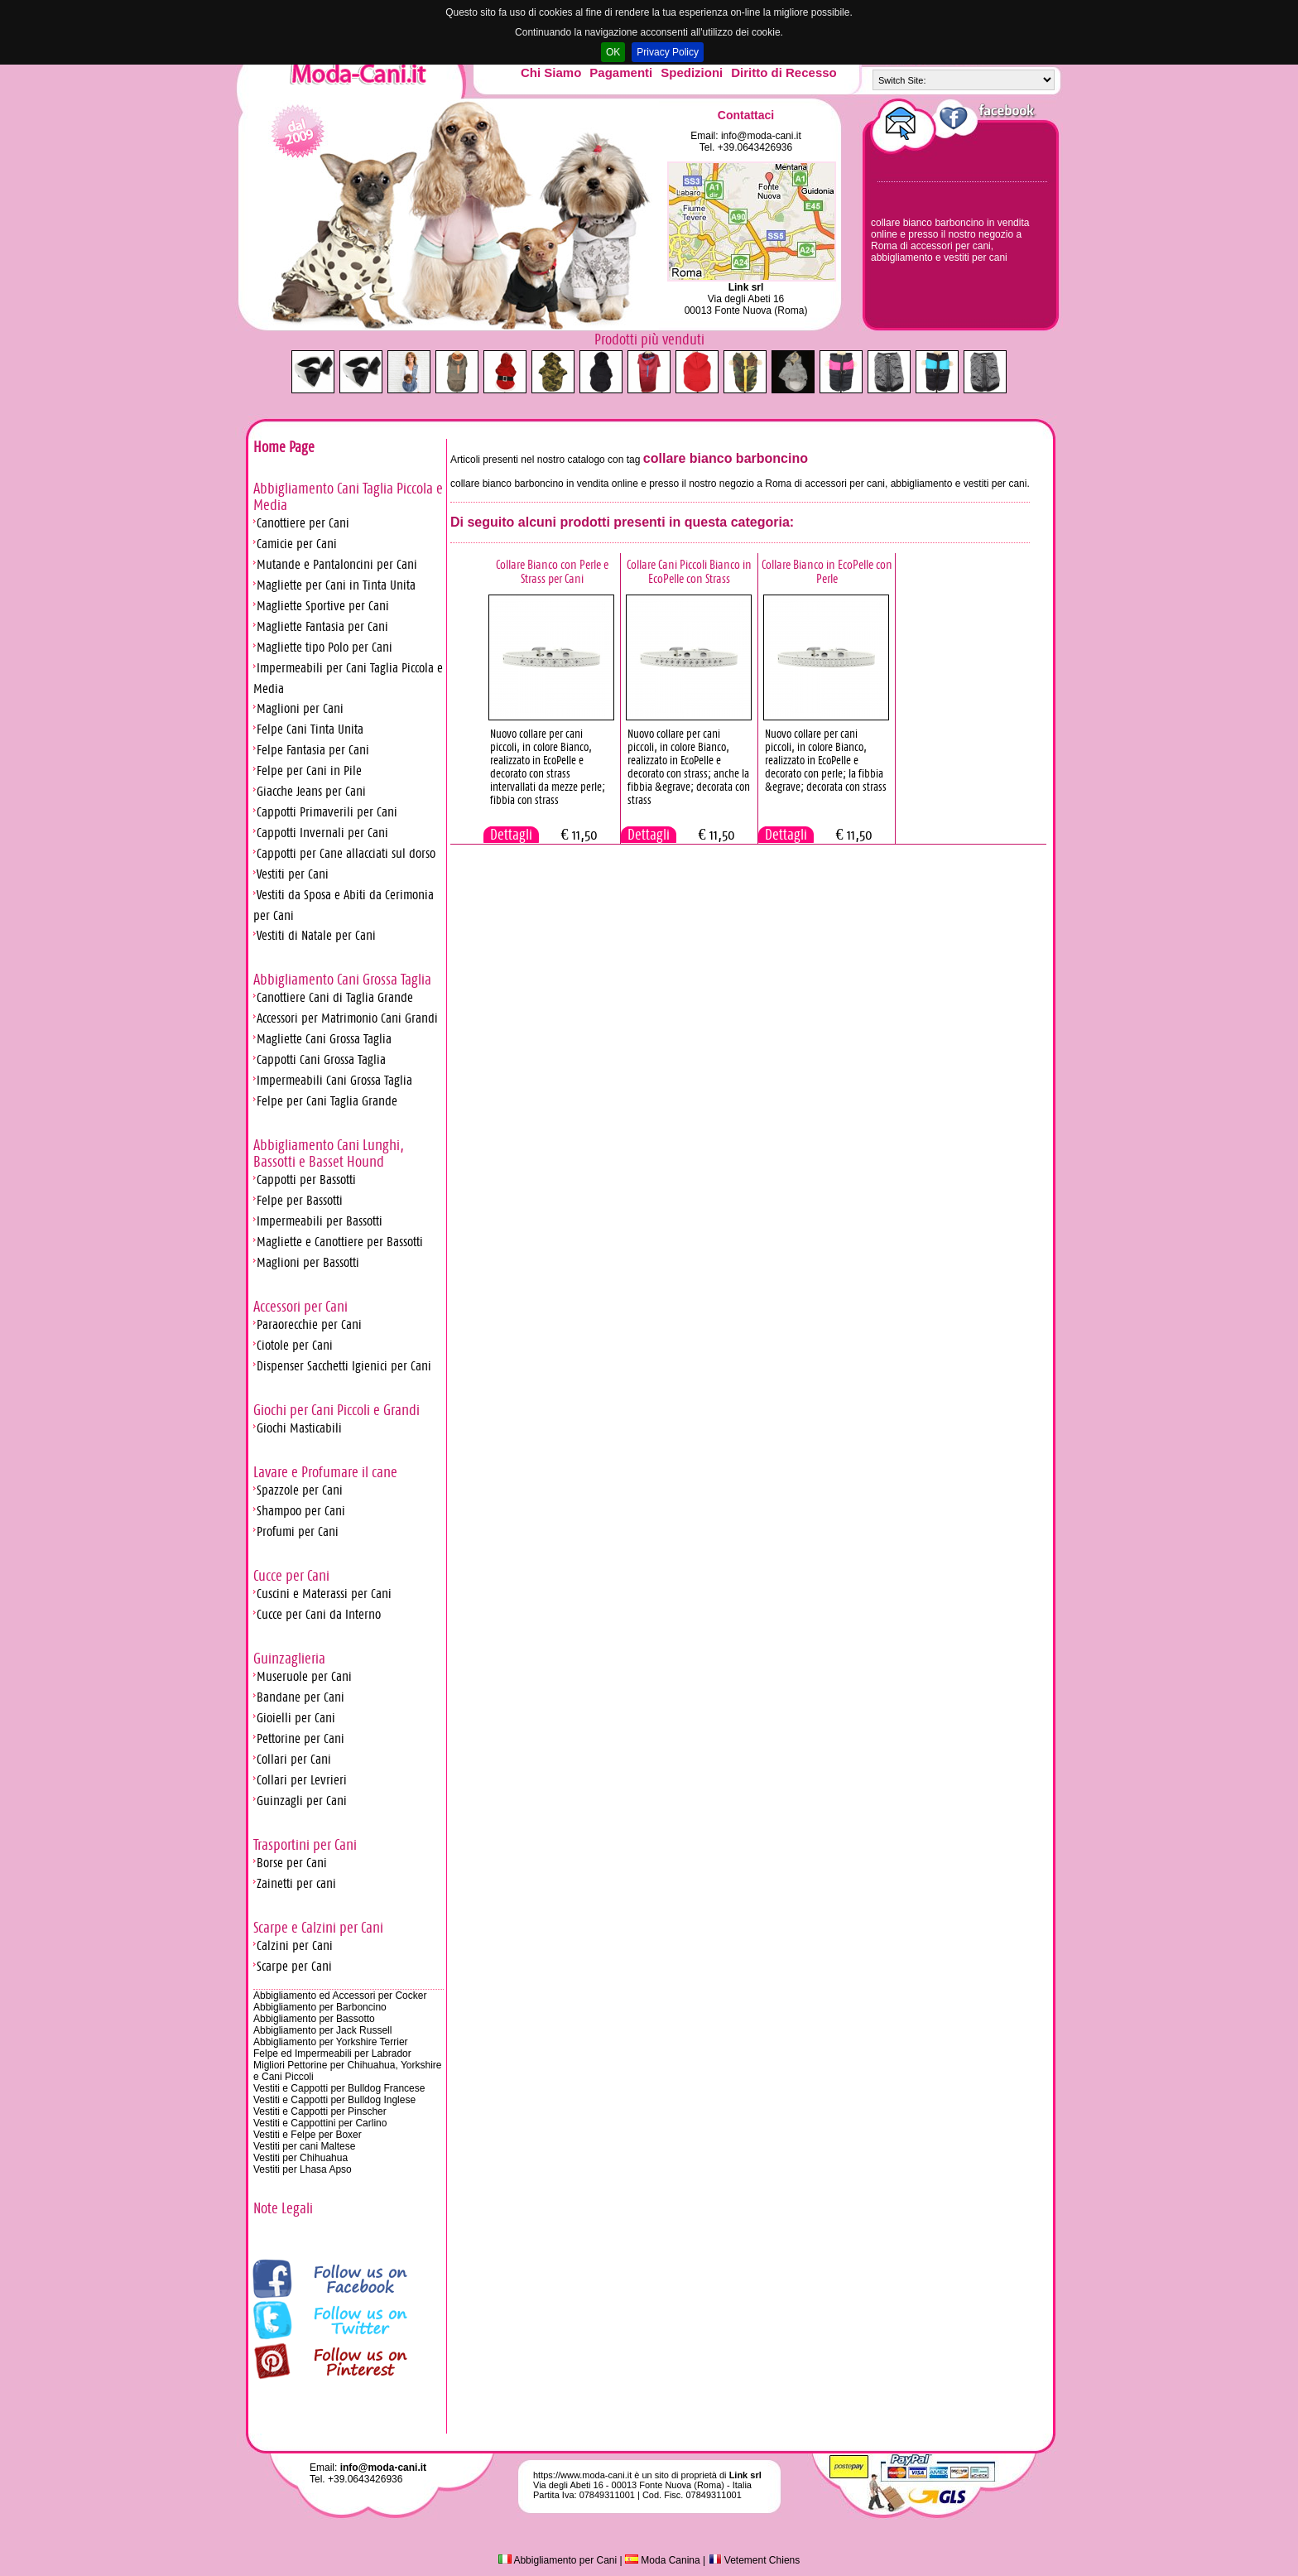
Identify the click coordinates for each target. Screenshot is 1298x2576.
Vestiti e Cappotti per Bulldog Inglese (334, 2100)
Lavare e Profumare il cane (325, 1472)
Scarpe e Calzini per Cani (318, 1927)
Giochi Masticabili (299, 1428)
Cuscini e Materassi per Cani (324, 1593)
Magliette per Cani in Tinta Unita (336, 585)
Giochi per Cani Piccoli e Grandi (336, 1410)
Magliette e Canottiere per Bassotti (340, 1241)
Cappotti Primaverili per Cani (327, 812)
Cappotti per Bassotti (306, 1179)
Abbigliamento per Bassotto (314, 2019)
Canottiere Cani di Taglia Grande (335, 997)
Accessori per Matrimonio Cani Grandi (347, 1018)
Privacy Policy (668, 52)
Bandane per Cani (300, 1697)
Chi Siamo (551, 72)
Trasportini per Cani (305, 1845)
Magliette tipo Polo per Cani (324, 647)
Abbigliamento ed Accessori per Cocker (339, 1995)
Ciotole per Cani (295, 1345)
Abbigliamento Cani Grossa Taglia (342, 979)
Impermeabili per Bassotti (319, 1221)
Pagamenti (620, 72)
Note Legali (283, 2208)
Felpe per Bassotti (300, 1200)
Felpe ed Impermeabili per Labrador (332, 2053)
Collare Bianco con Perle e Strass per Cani (552, 571)
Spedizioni (692, 72)
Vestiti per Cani (293, 874)
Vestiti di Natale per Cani (316, 935)
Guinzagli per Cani (302, 1800)
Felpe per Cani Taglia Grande (327, 1101)
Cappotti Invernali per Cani (322, 832)
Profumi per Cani (298, 1531)
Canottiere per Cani (303, 523)
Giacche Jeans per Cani (311, 791)
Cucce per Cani (291, 1575)
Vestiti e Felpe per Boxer (307, 2134)
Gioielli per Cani (296, 1718)
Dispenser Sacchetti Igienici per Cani (344, 1366)
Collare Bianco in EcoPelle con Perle (827, 571)
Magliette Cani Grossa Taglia (324, 1039)
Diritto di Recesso (784, 72)
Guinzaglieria (289, 1658)
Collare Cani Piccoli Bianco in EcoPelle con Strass (689, 571)
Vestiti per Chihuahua (300, 2158)
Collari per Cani (294, 1759)
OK (613, 52)
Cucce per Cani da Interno (319, 1614)
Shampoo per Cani (301, 1511)
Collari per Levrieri (302, 1780)
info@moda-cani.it (761, 136)
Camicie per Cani (297, 543)
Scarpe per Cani (294, 1966)
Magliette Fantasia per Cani (322, 626)
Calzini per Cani (295, 1945)
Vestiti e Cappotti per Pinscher (320, 2111)
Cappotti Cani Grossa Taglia (321, 1059)
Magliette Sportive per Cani (323, 606)
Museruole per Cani (304, 1676)
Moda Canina (662, 2560)
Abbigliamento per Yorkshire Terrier (330, 2042)
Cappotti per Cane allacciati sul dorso (346, 853)
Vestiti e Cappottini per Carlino (320, 2123)
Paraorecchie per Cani (309, 1324)
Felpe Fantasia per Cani (313, 750)
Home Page (284, 447)
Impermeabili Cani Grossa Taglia (334, 1080)
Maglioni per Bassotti (308, 1262)
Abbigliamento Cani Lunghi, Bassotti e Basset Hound (328, 1153)
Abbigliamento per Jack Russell (322, 2030)
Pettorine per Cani (300, 1738)
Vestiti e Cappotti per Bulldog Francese (339, 2088)
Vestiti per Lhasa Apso (302, 2169)
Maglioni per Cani (300, 708)
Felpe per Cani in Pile (309, 770)
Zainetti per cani (296, 1883)
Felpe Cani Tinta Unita (310, 729)
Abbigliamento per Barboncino (320, 2007)
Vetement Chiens (754, 2560)
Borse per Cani (292, 1863)
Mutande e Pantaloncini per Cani (337, 564)
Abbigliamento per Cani (557, 2560)
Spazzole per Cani (300, 1490)
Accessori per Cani (300, 1306)
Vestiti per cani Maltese (304, 2146)
